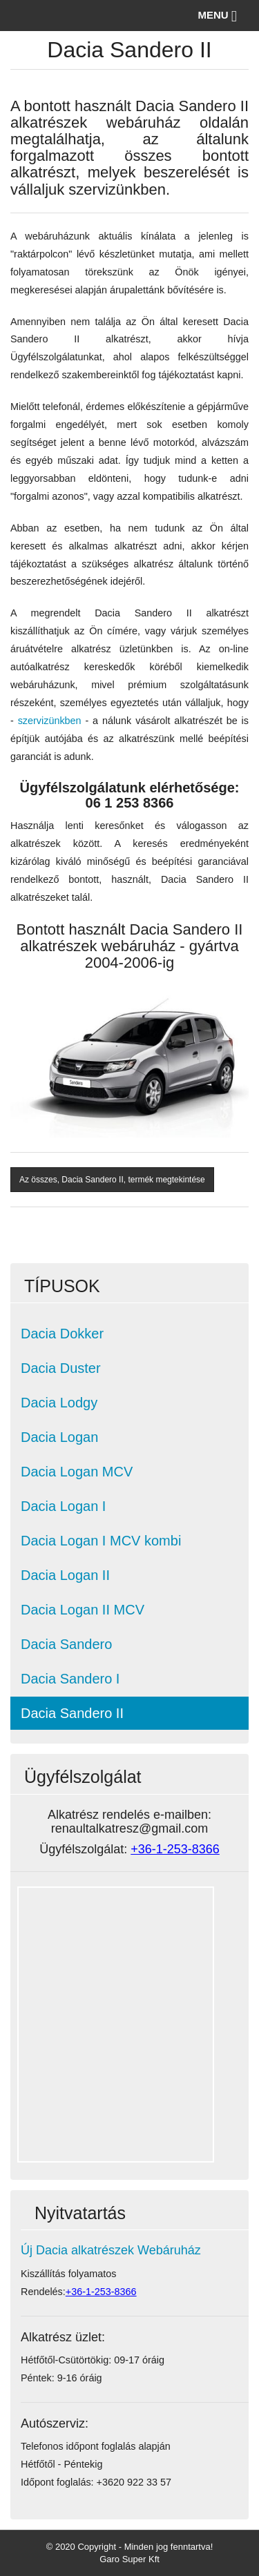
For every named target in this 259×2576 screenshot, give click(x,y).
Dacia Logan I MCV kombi (101, 1540)
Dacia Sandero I (70, 1678)
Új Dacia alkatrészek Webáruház (111, 2250)
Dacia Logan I (63, 1506)
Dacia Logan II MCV (82, 1609)
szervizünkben (49, 720)
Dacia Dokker (62, 1333)
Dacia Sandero (66, 1644)
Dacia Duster (61, 1368)
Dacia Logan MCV (77, 1471)
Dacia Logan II (65, 1575)
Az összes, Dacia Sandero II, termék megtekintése (112, 1179)
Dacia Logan (59, 1437)
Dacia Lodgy (59, 1402)
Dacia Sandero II (72, 1713)
